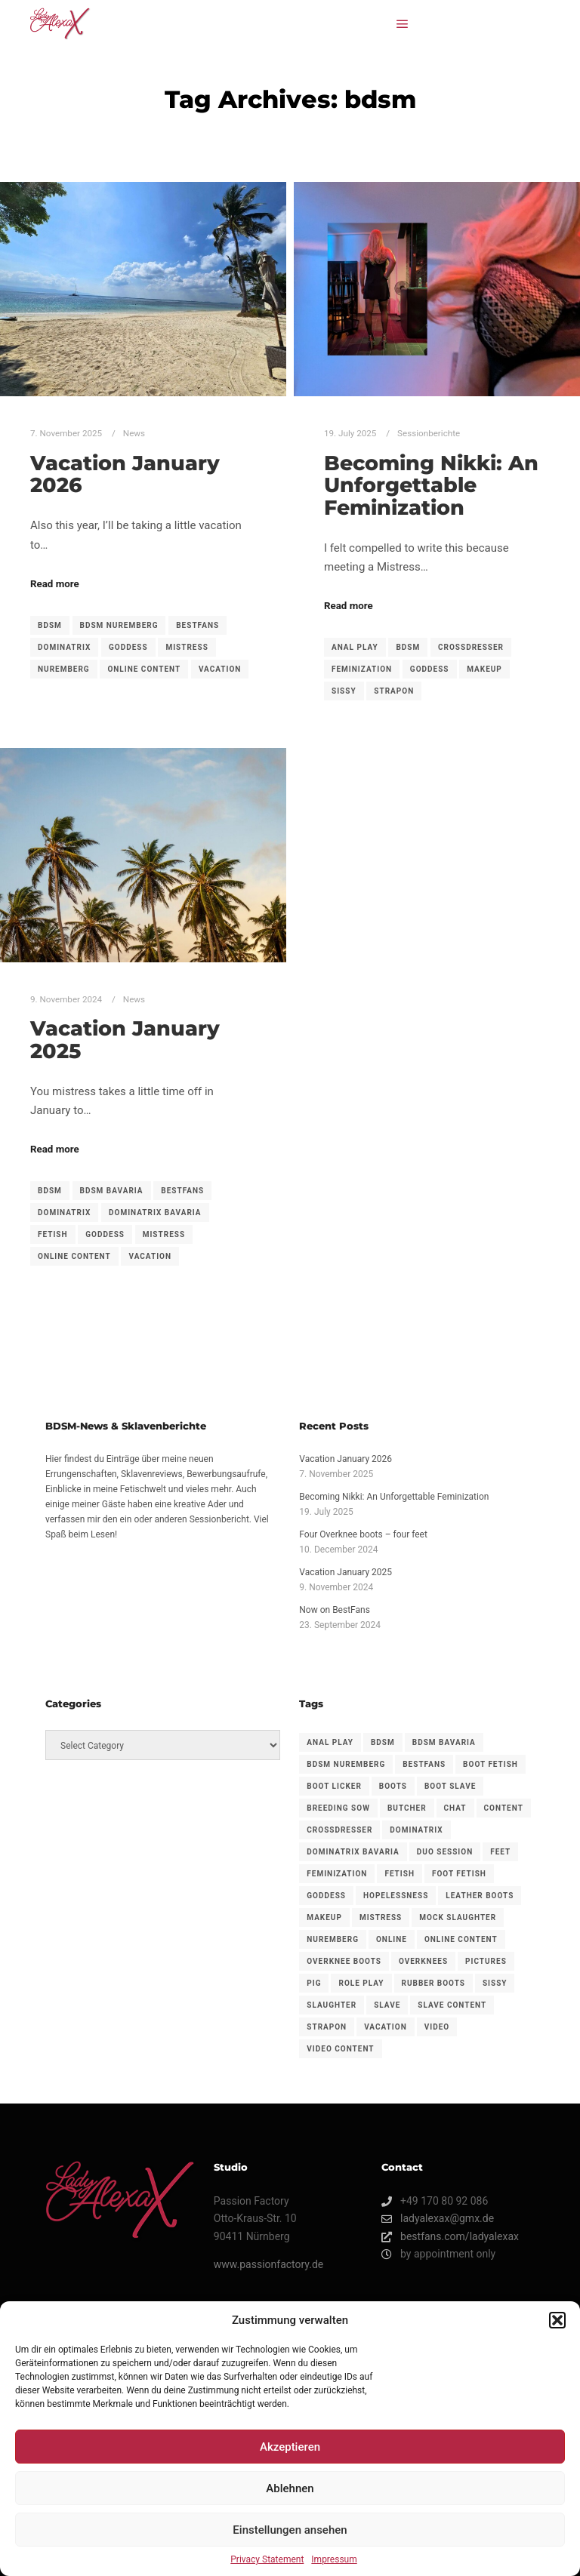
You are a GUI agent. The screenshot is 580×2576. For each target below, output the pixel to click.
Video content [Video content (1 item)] (340, 2049)
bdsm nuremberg (119, 625)
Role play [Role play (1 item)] (361, 1983)
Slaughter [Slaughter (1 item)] (331, 2005)
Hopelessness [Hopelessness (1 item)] (395, 1895)
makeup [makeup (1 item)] (324, 1917)
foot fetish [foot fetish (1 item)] (459, 1874)
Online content (143, 669)
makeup (484, 669)
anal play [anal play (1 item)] (330, 1742)
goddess (128, 647)
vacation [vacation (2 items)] (385, 2027)
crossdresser (471, 647)
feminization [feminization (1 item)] (337, 1874)
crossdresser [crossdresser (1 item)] (339, 1830)
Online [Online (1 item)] (391, 1939)
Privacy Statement (267, 2559)
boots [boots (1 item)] (393, 1786)
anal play (355, 647)
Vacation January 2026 (125, 474)
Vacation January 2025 (125, 1039)
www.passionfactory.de (268, 2264)
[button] (557, 2320)
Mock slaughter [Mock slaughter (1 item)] (457, 1917)
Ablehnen (289, 2488)
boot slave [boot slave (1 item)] (450, 1786)
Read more (54, 583)
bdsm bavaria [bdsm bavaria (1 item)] (444, 1742)
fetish (53, 1234)
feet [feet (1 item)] (500, 1852)
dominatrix (64, 647)
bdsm (50, 625)
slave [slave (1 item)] (387, 2005)
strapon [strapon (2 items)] (327, 2027)
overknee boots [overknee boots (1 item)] (344, 1961)
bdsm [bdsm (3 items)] (383, 1742)
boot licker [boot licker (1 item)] (334, 1786)
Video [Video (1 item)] (436, 2027)
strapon (394, 691)
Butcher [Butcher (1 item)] (407, 1808)
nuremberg (64, 669)
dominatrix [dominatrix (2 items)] (416, 1830)
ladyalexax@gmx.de (437, 2218)
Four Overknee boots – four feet (363, 1534)
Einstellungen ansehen (290, 2530)
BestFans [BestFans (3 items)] (424, 1764)
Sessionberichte (428, 433)
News (134, 433)
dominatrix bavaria (155, 1212)
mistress (186, 647)
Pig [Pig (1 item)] (314, 1983)
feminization (362, 669)
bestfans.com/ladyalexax (450, 2236)
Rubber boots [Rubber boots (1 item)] (433, 1983)
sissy (344, 691)
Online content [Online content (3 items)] (461, 1939)
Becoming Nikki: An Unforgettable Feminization (431, 485)
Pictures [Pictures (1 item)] (486, 1961)
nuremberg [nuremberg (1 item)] (333, 1939)
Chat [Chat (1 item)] (455, 1808)
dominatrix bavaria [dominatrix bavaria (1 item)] (353, 1852)
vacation (220, 669)
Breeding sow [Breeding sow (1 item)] (338, 1808)
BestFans (197, 625)
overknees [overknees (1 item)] (423, 1961)
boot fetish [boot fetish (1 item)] (490, 1764)
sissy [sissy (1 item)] (495, 1983)
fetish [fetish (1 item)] (399, 1874)
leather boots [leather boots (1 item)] (480, 1895)
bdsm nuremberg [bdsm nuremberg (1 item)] (346, 1764)
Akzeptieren (290, 2447)
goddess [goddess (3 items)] (326, 1895)
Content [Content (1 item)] (503, 1808)
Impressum (333, 2559)
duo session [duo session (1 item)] (445, 1852)
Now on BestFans (334, 1610)
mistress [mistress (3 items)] (380, 1917)
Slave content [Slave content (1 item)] (452, 2005)
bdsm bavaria (111, 1190)
